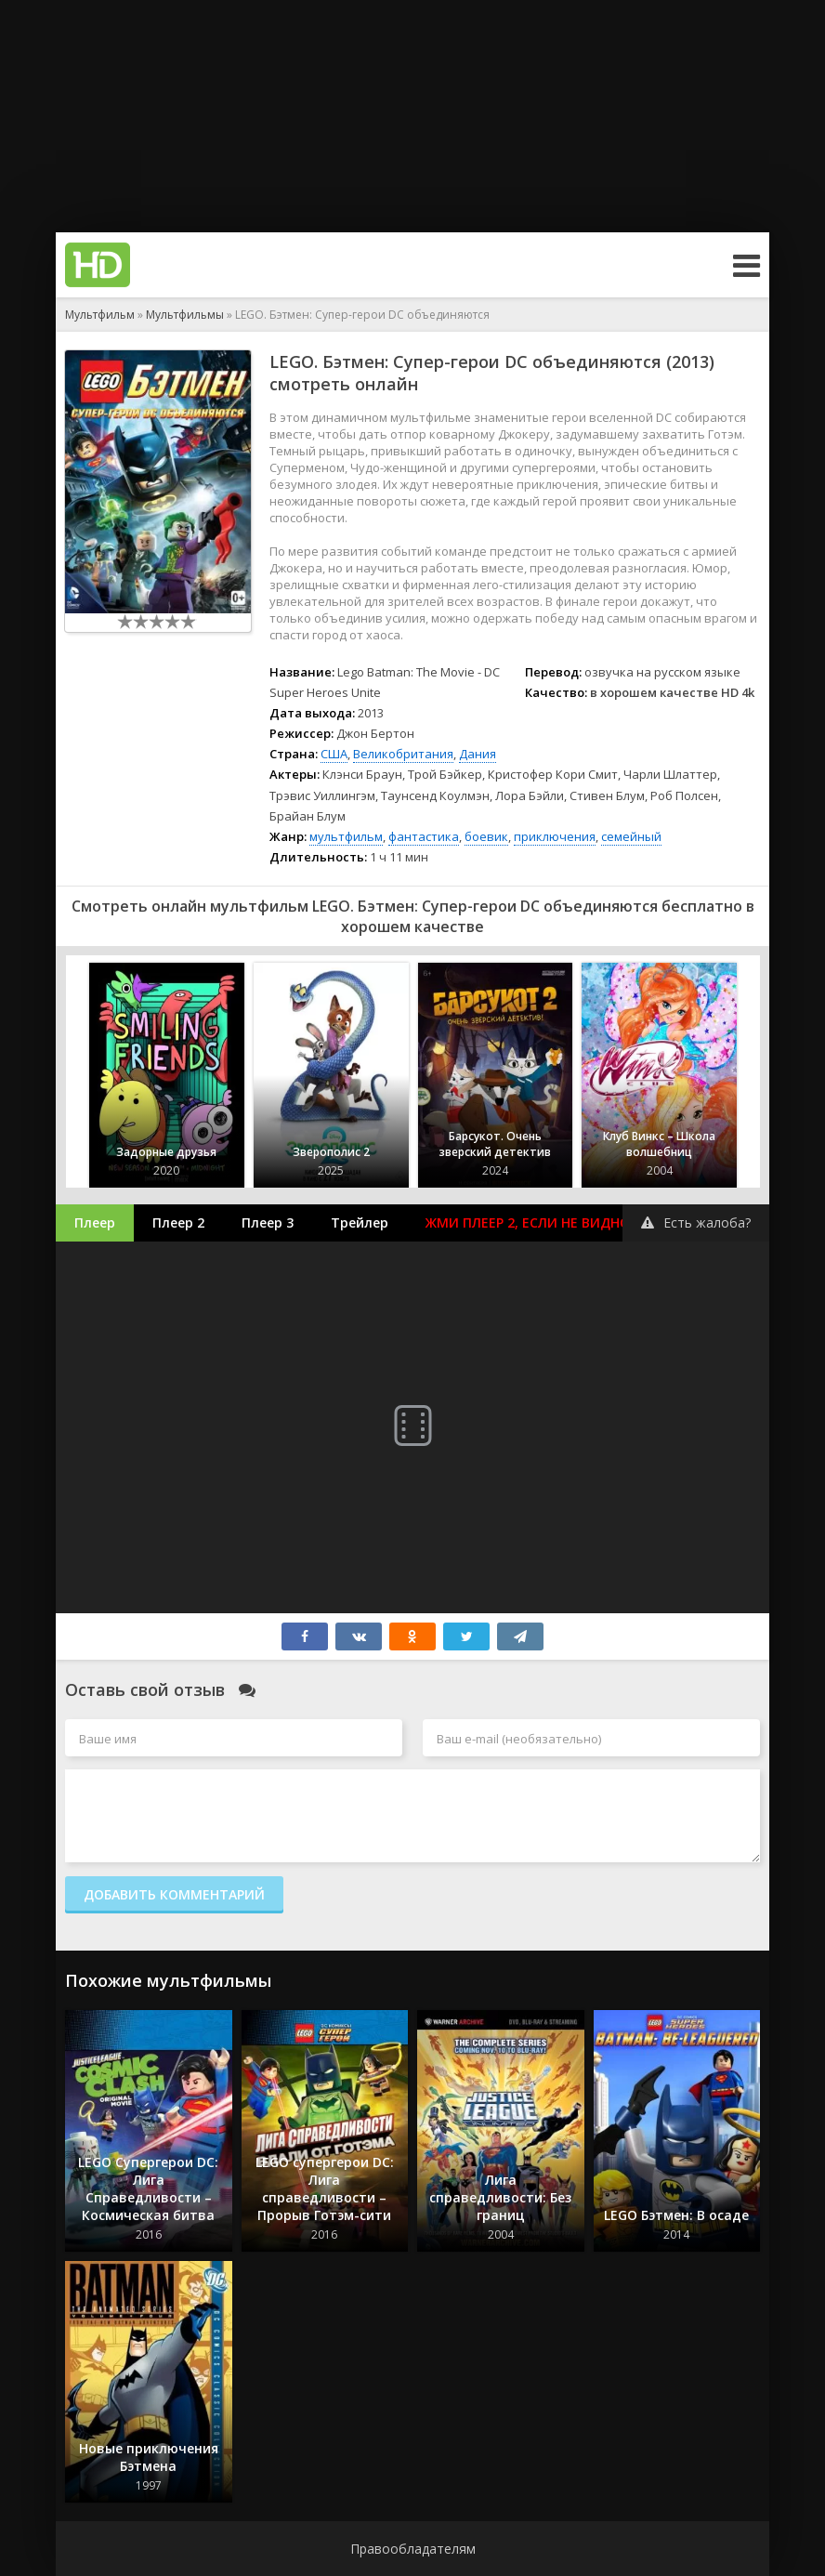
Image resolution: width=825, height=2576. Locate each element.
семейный (631, 836)
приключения (555, 836)
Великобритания (403, 753)
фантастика (423, 836)
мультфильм (346, 836)
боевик (486, 836)
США (334, 753)
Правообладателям (413, 2548)
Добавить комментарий (174, 1894)
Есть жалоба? (696, 1222)
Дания (477, 753)
